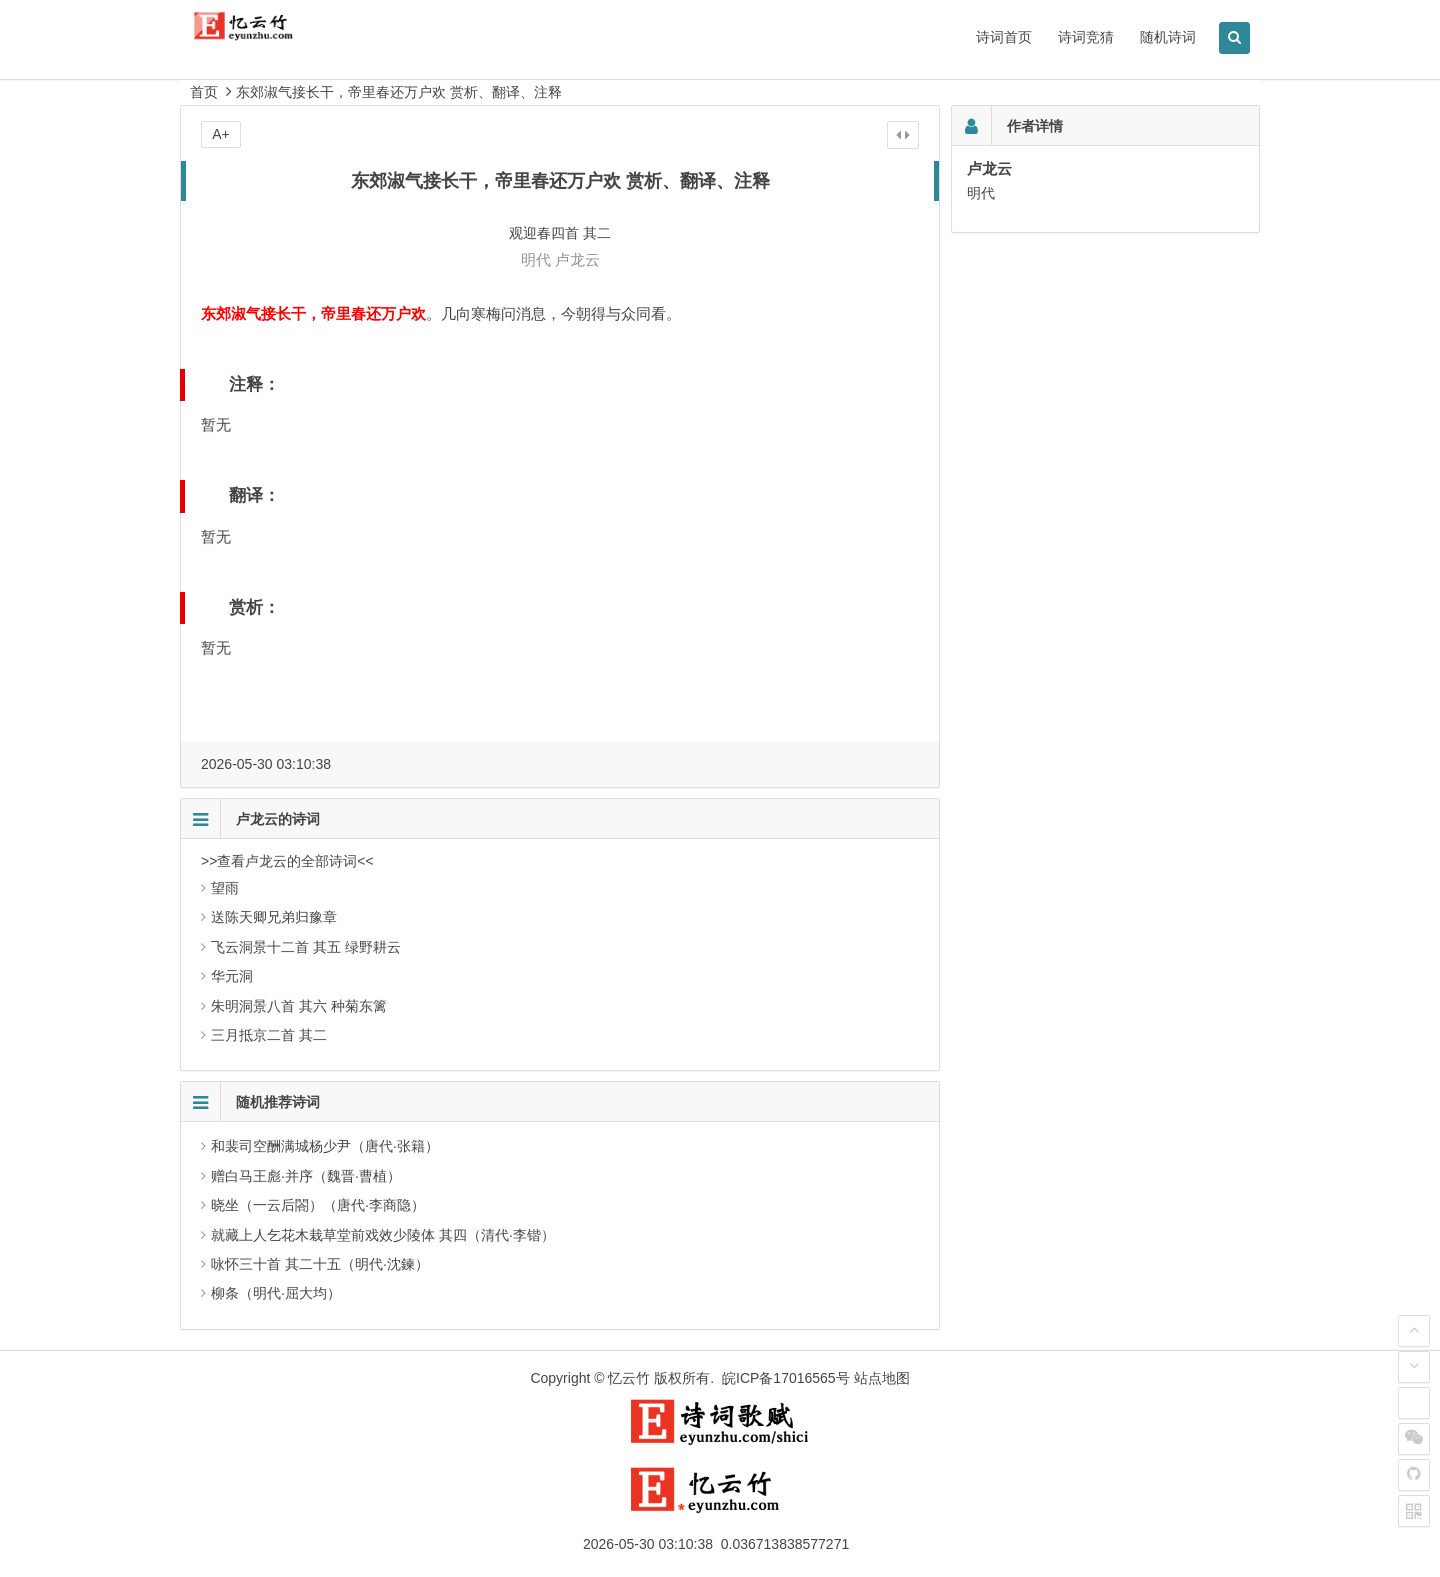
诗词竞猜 (1086, 37)
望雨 (225, 888)
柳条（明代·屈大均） (276, 1293)
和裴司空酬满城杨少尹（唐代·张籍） (325, 1146)
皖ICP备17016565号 (786, 1378)
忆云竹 (629, 1378)
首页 (204, 92)
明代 (536, 259)
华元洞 (232, 976)
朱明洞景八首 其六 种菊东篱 (299, 1006)
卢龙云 (577, 259)
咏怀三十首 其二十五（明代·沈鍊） (320, 1264)
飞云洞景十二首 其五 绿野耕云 (306, 947)
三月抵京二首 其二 (269, 1035)
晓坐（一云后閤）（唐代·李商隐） (318, 1205)
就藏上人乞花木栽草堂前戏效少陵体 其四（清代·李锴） (383, 1235)
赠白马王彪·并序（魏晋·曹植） (306, 1176)
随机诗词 (1168, 37)
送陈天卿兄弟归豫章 (274, 917)
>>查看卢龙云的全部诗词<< (287, 861)
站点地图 (882, 1378)
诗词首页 (1004, 37)
